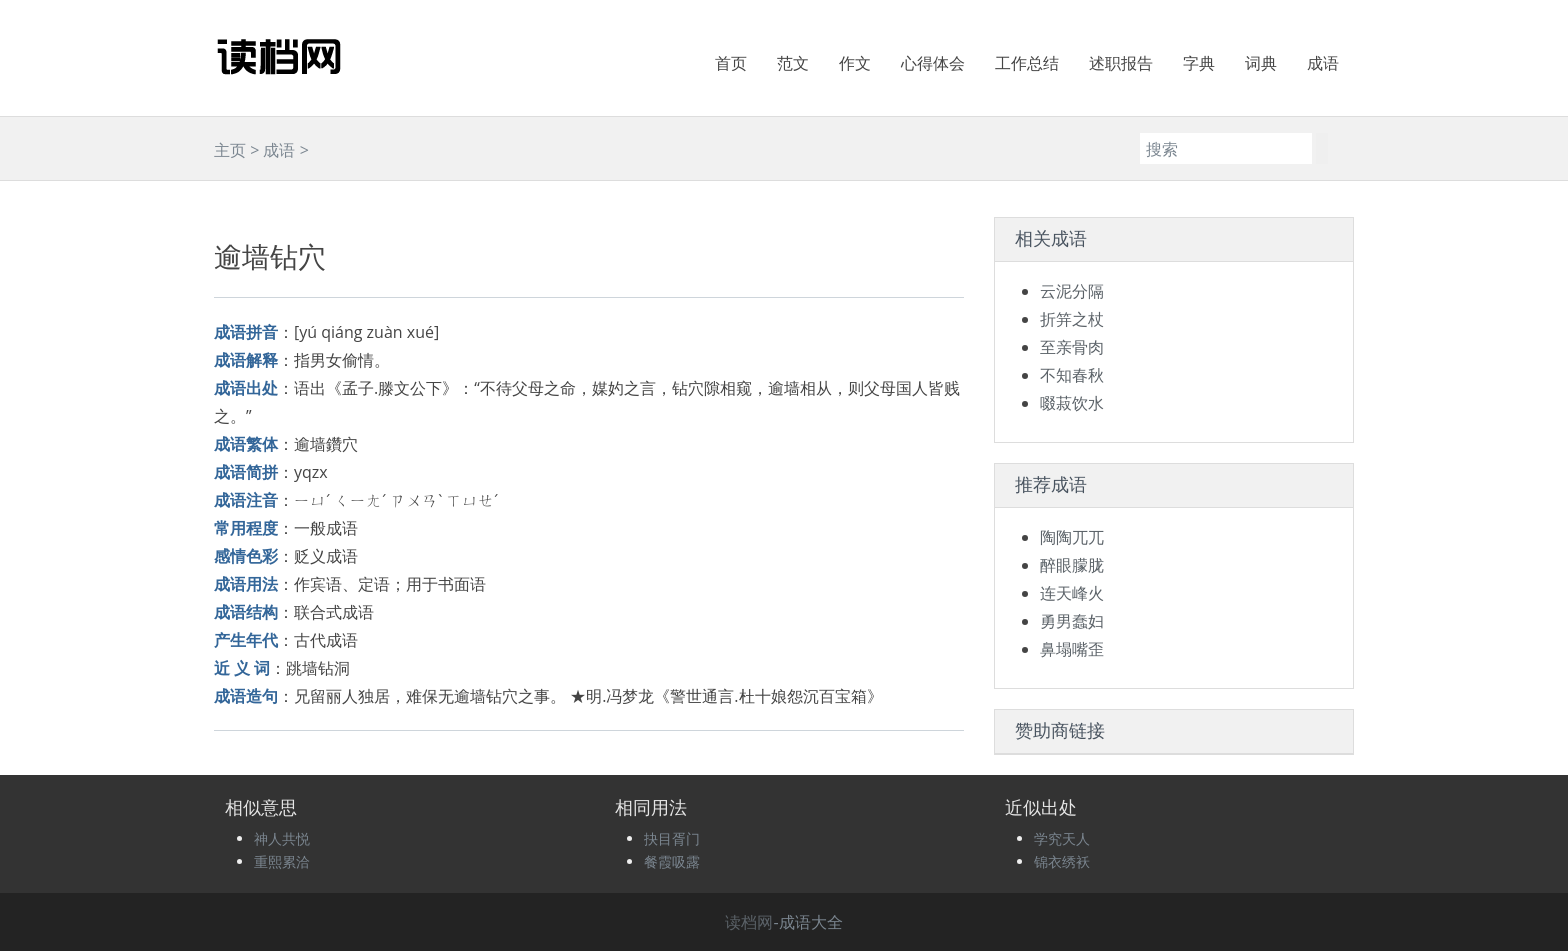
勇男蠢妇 (1072, 621)
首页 (731, 63)
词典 (1261, 63)
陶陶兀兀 (1072, 537)
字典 (1199, 63)
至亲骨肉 (1072, 347)
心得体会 (933, 63)
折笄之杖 (1072, 319)
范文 (793, 63)
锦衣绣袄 (1062, 861)
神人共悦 (282, 838)
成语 (1323, 63)
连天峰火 (1072, 593)
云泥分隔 (1072, 291)
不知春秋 (1072, 375)
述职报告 (1121, 63)
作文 (855, 63)
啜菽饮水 (1072, 403)
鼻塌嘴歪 (1072, 649)
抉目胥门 (672, 838)
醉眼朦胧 (1072, 565)
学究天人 (1062, 838)
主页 (230, 150)
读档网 (749, 922)
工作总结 (1027, 63)
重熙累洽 (282, 861)
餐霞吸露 (672, 861)
